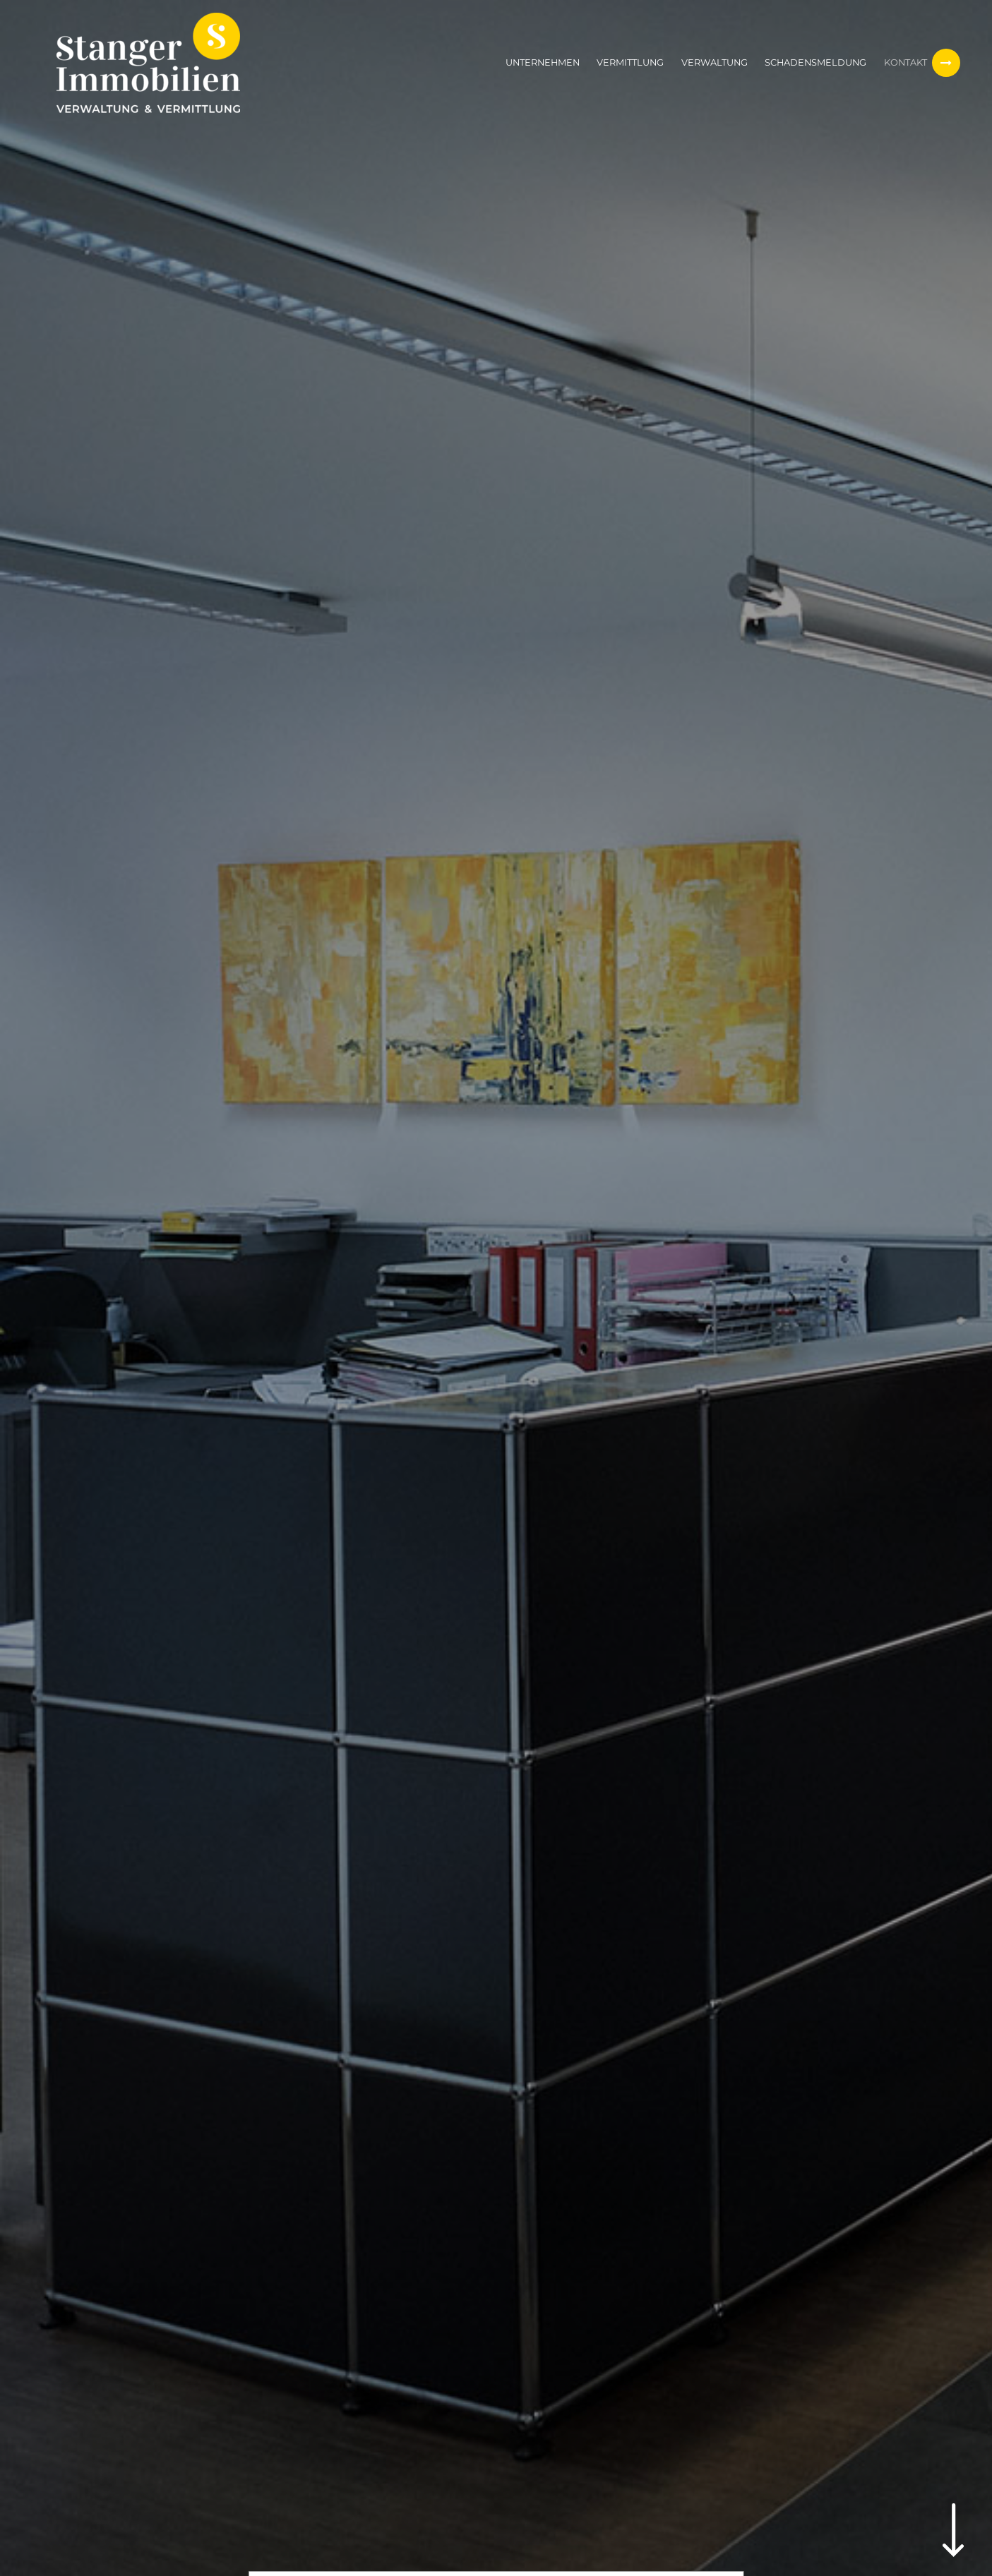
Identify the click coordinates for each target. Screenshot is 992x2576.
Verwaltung (714, 62)
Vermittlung (630, 62)
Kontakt (905, 62)
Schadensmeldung (815, 62)
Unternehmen (543, 62)
